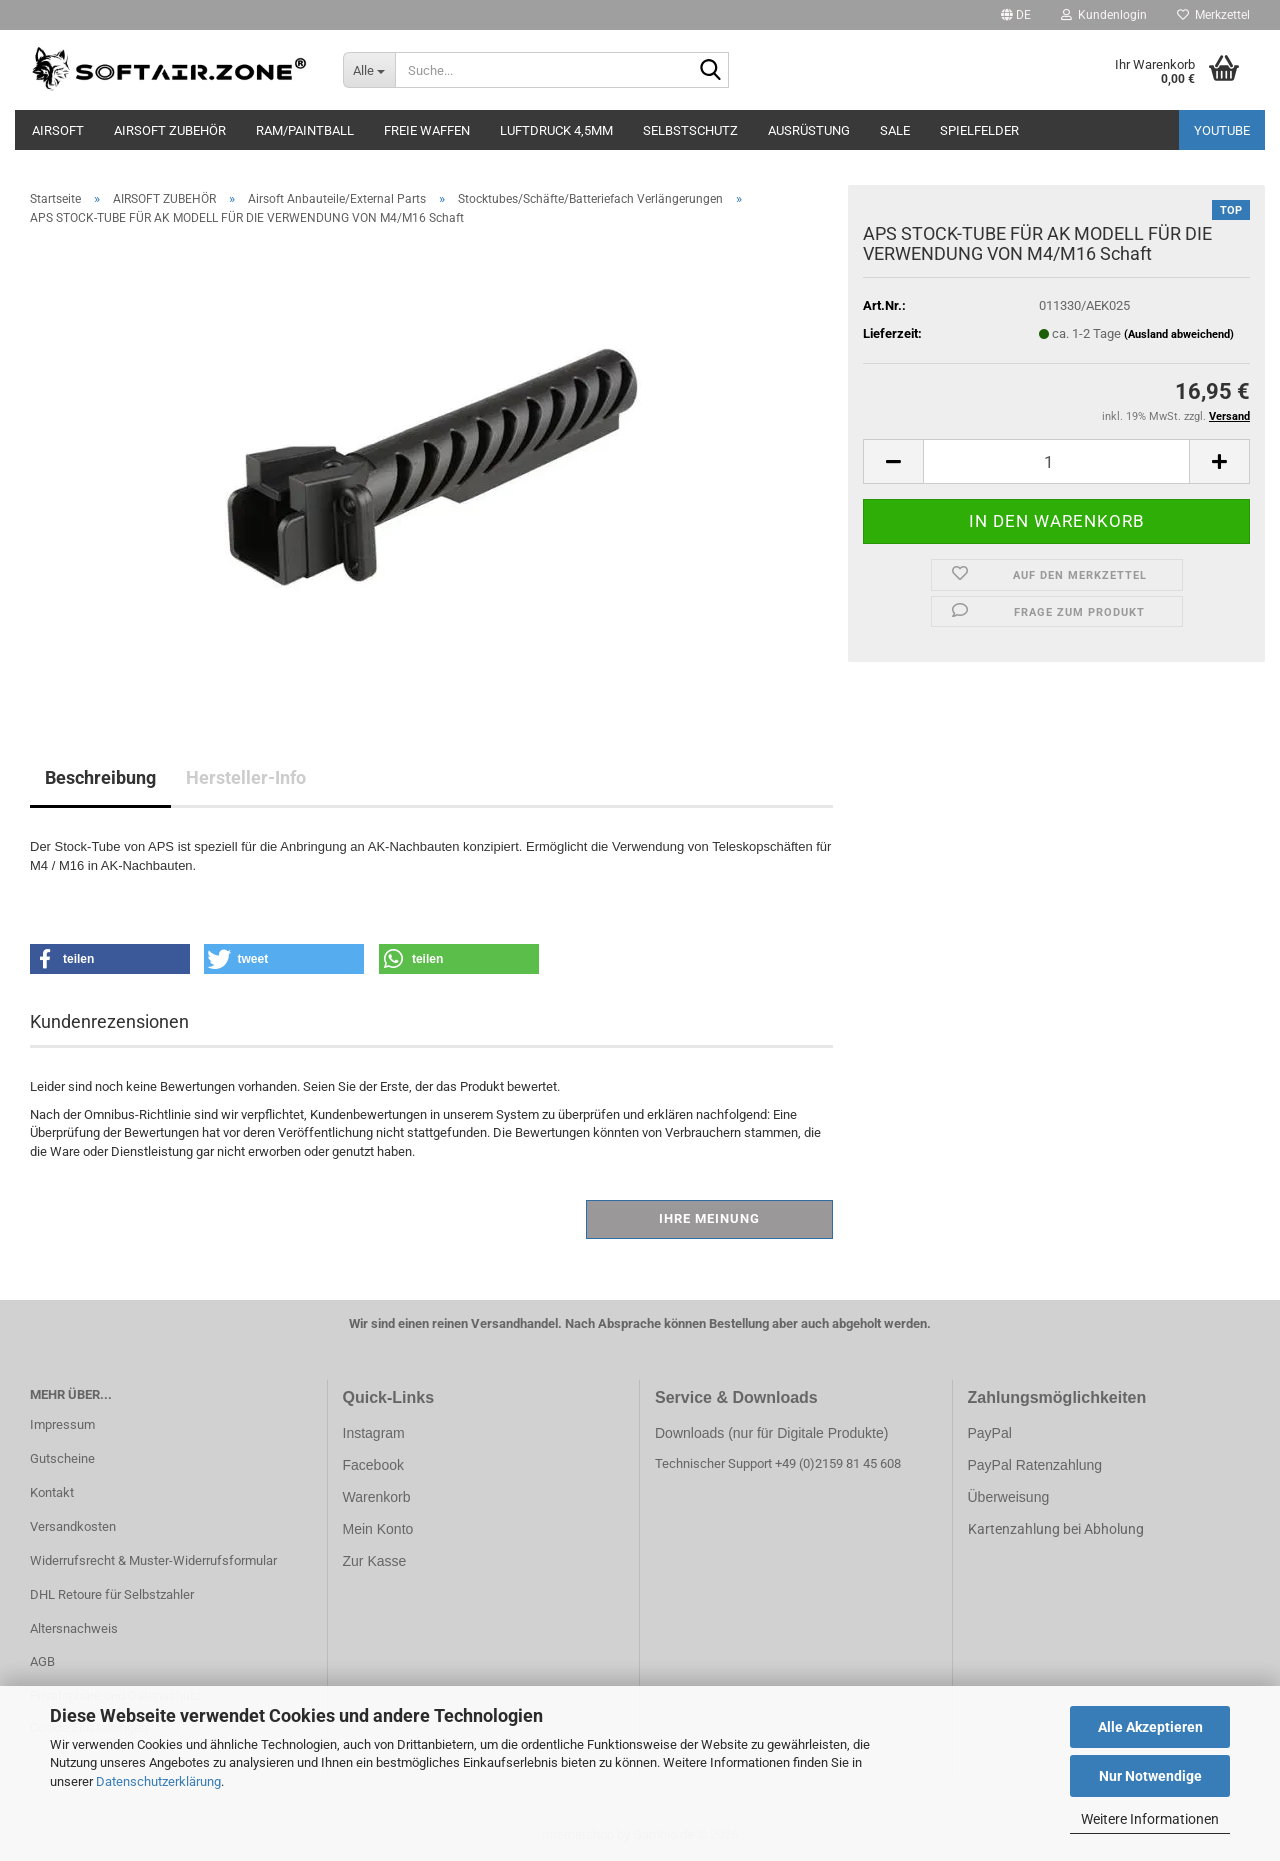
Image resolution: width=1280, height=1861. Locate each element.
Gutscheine (62, 1458)
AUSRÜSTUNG (809, 130)
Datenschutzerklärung (158, 1781)
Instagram (374, 1433)
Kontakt (52, 1492)
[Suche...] (369, 70)
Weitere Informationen (1150, 1819)
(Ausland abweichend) (1179, 334)
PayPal (990, 1433)
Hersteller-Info (246, 777)
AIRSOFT (58, 130)
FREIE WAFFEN (427, 130)
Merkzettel (1213, 15)
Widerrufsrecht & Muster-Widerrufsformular (153, 1560)
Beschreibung (100, 777)
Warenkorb (377, 1497)
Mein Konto (378, 1529)
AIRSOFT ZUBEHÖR (170, 130)
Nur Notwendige (1150, 1776)
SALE (895, 130)
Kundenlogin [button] (1104, 15)
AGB (42, 1661)
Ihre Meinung (709, 1218)
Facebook (373, 1465)
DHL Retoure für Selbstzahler (112, 1594)
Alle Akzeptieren (1150, 1727)
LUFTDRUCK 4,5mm (556, 130)
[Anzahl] (1056, 461)
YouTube (1222, 130)
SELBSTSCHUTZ (690, 130)
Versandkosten (73, 1526)
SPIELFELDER (979, 130)
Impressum (62, 1424)
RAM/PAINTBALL (305, 130)
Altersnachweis (74, 1628)
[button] (1016, 15)
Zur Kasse (375, 1561)
